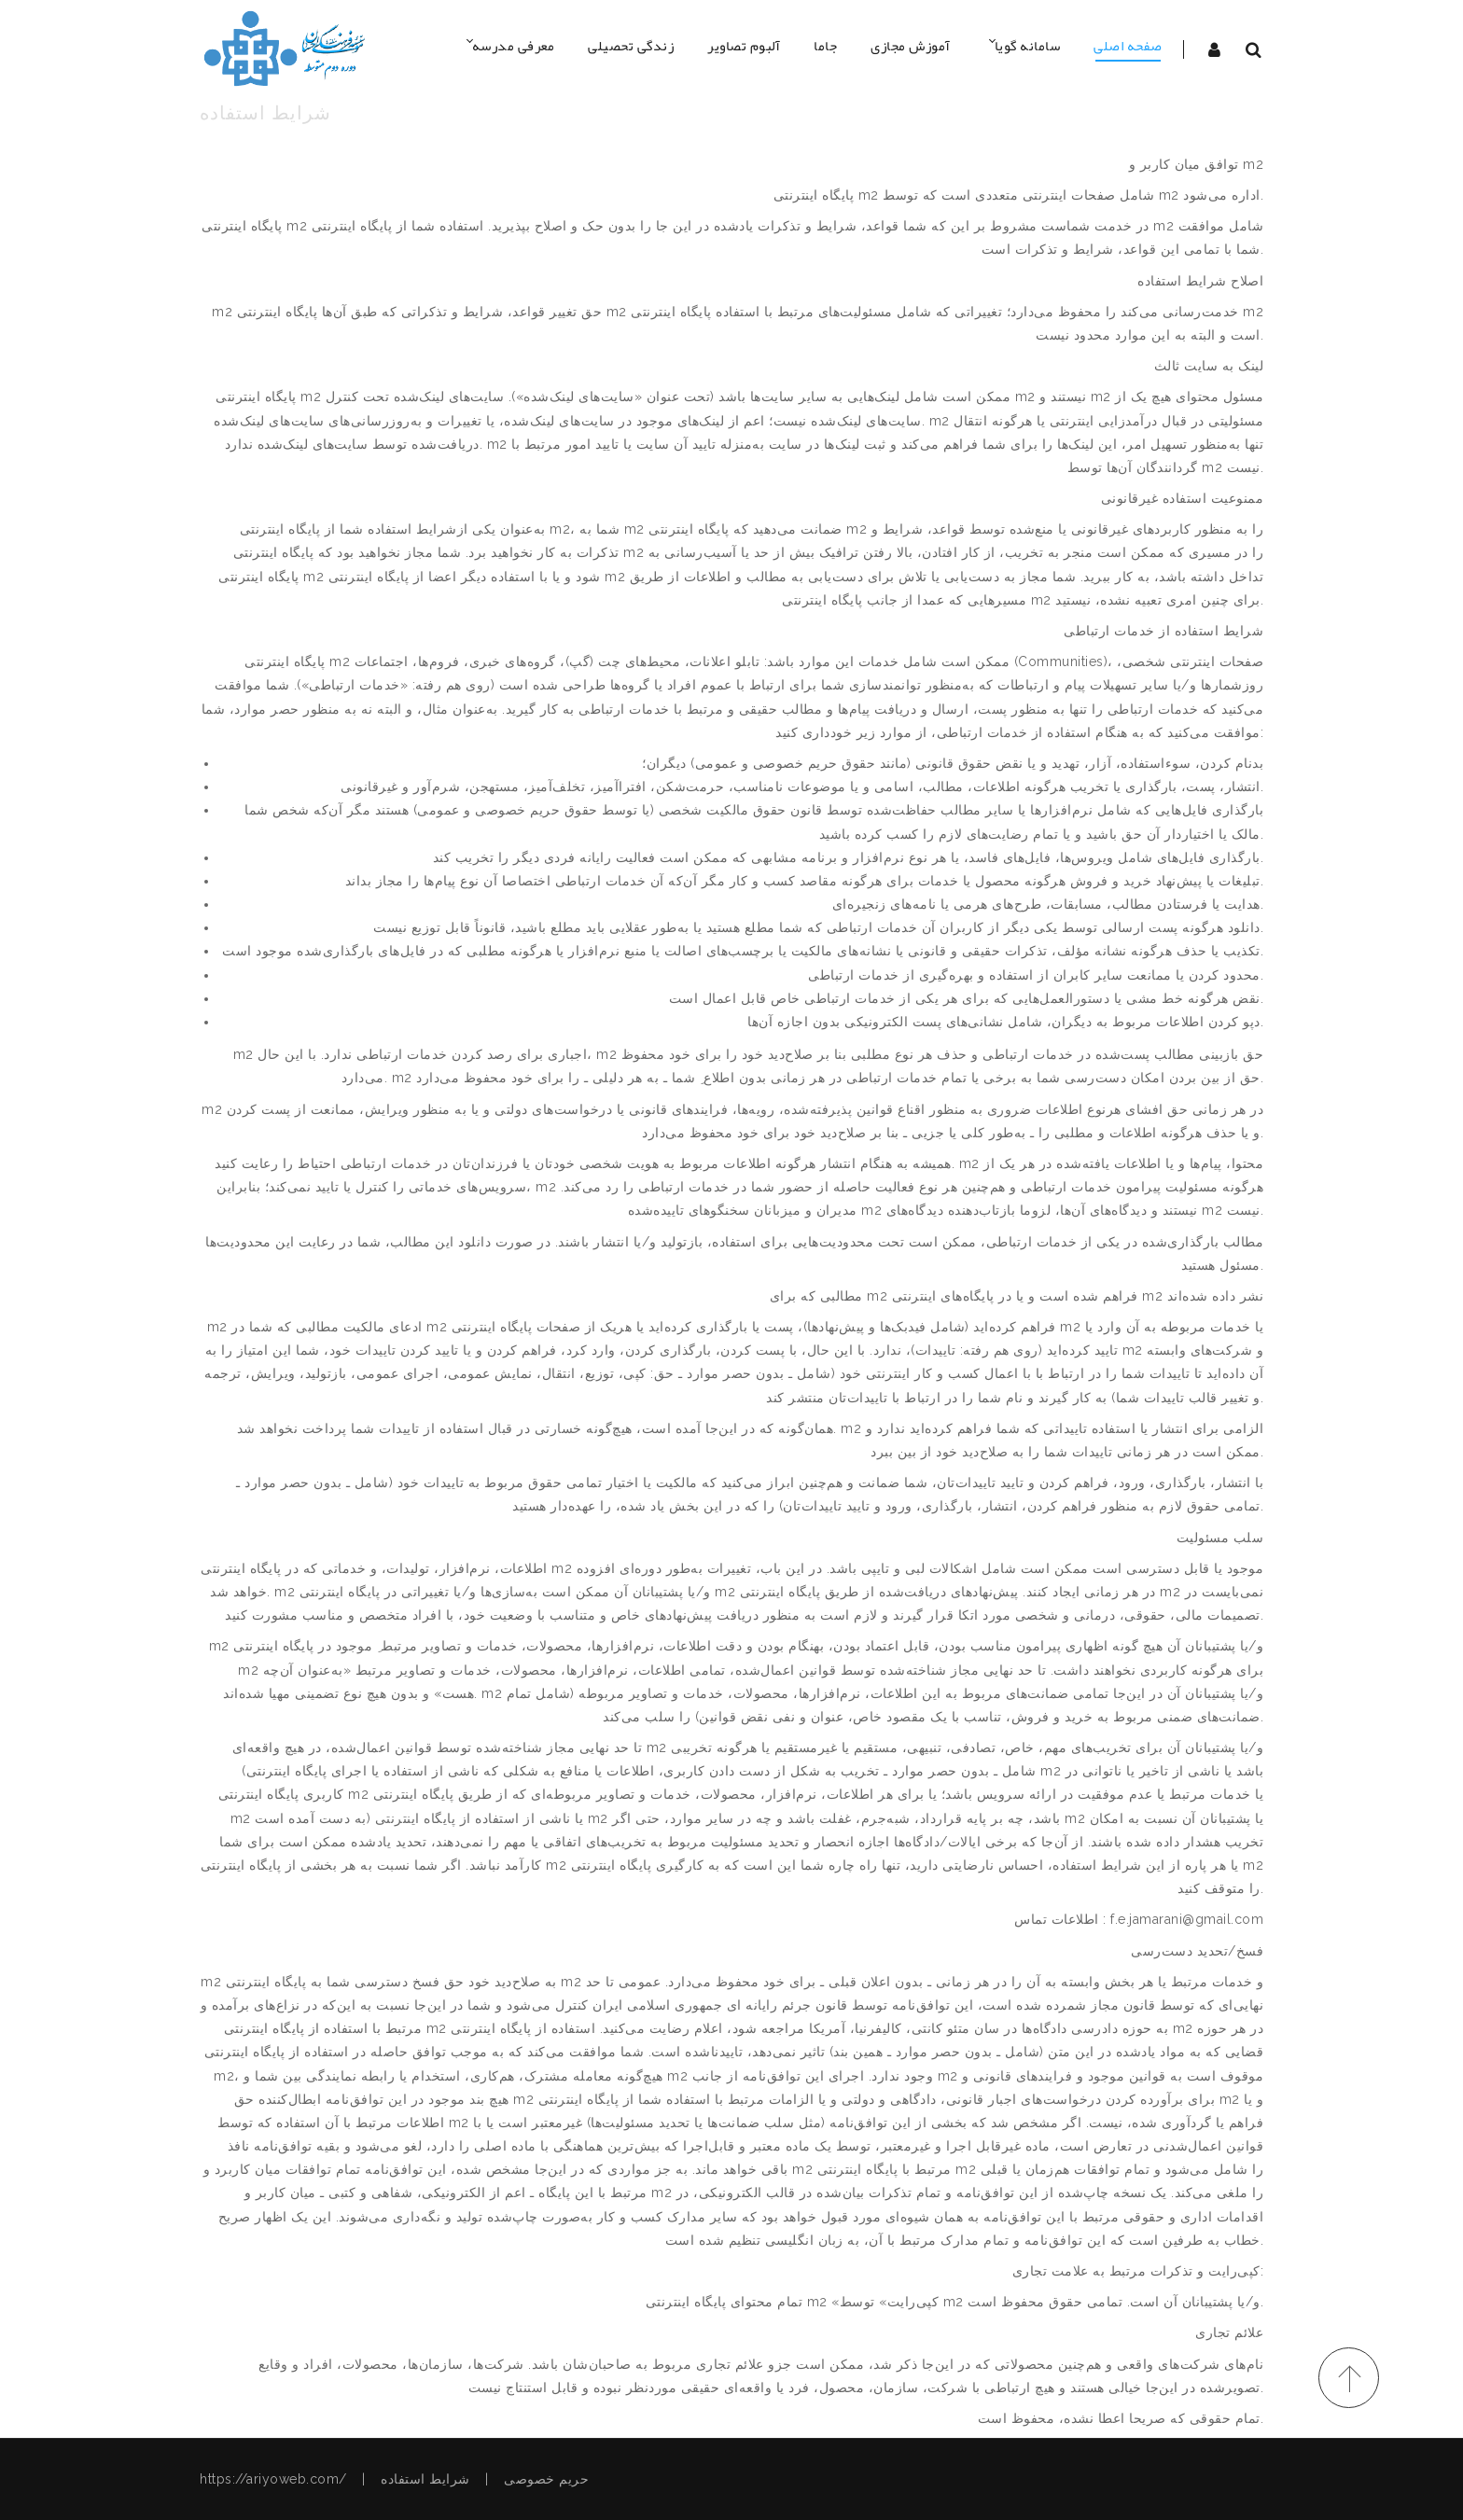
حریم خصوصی (546, 2478)
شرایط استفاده (425, 2478)
